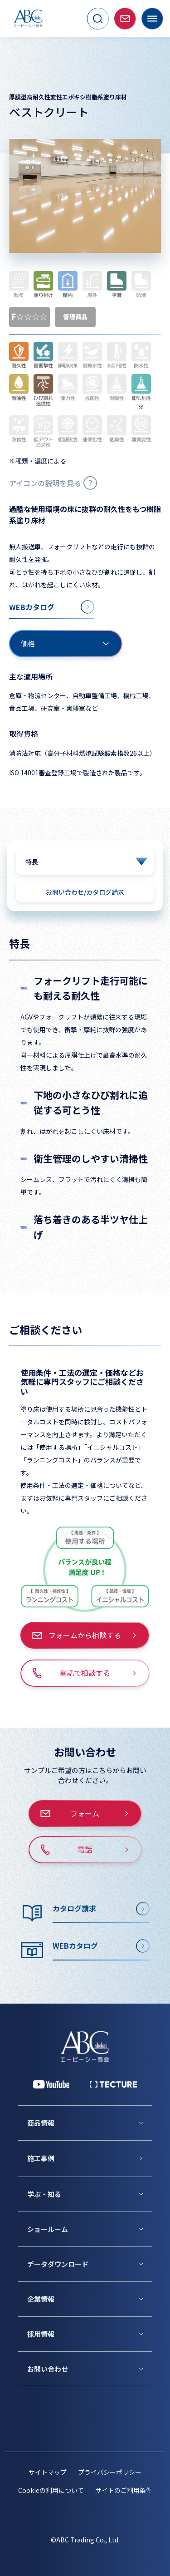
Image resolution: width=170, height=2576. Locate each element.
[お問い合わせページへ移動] (125, 19)
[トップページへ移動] (28, 18)
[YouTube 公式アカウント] (51, 2084)
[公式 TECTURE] (113, 2084)
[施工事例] (89, 2158)
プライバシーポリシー (109, 2472)
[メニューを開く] (152, 19)
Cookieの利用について (51, 2490)
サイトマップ (48, 2472)
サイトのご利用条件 (123, 2490)
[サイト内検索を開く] (98, 19)
